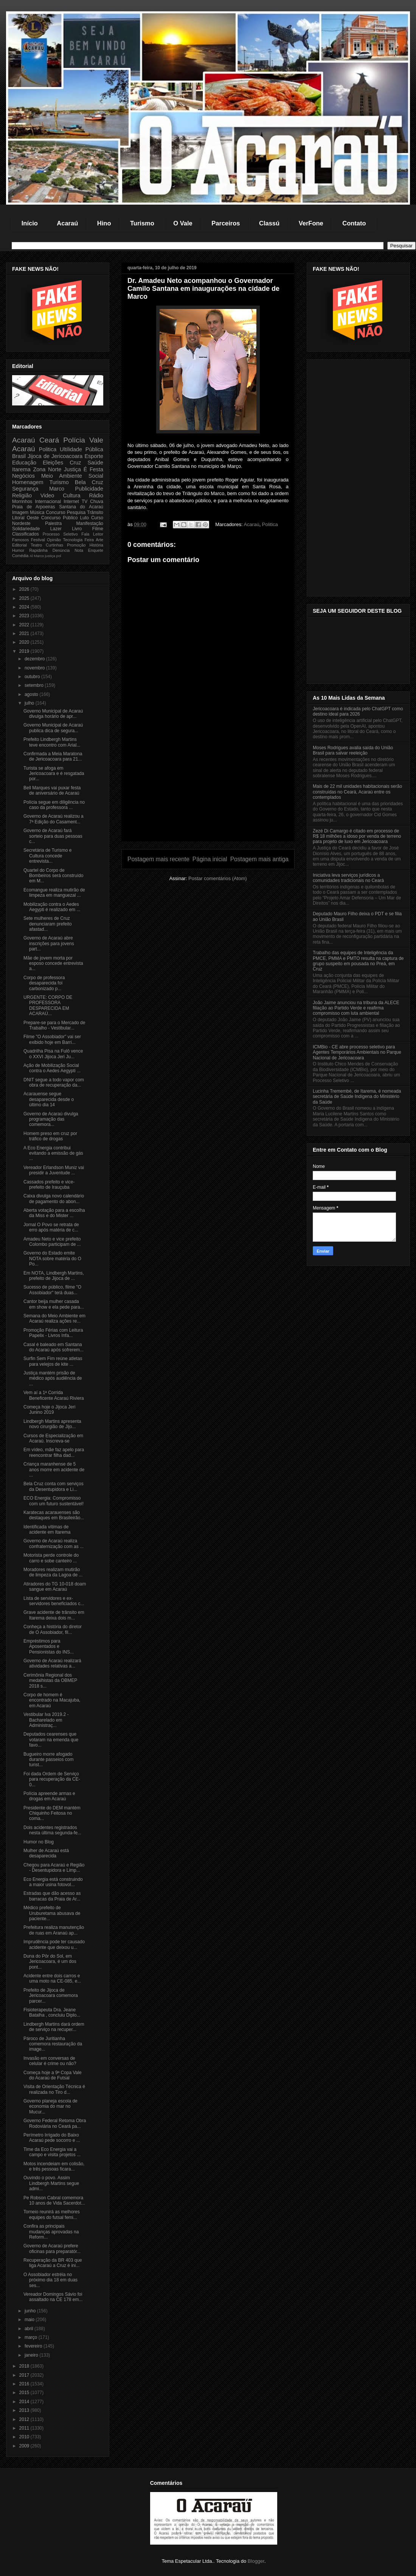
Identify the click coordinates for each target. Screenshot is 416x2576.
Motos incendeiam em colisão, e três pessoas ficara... (53, 2166)
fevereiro (34, 2346)
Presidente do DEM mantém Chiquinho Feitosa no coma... (52, 1813)
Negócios (23, 476)
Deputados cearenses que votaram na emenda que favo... (50, 1739)
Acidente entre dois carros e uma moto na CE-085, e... (52, 1978)
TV (84, 501)
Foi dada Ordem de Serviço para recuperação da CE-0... (51, 1779)
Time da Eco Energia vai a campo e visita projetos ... (52, 2152)
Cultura (71, 495)
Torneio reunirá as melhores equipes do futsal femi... (51, 2214)
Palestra (53, 523)
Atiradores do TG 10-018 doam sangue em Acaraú (54, 1586)
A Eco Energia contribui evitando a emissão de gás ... (53, 1153)
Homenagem (27, 482)
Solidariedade (26, 528)
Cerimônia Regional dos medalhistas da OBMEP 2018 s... (50, 1680)
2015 (25, 2392)
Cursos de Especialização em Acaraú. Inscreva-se (53, 1438)
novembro (35, 668)
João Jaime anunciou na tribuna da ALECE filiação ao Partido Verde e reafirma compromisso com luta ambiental (356, 1008)
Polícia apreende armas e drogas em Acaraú (49, 1796)
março (32, 2337)
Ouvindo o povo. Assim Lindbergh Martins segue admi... (51, 2183)
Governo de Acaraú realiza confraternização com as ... (53, 1543)
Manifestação (89, 523)
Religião (22, 495)
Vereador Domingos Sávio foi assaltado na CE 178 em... (52, 2297)
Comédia (20, 555)
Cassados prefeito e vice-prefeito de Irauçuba (49, 1184)
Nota (79, 550)
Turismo (142, 223)
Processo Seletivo (60, 534)
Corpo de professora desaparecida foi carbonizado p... (44, 983)
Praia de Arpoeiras (33, 506)
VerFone (311, 223)
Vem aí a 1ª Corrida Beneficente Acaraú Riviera (53, 1395)
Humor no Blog (38, 1842)
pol (58, 556)
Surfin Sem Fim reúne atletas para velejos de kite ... (52, 1361)
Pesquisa (76, 512)
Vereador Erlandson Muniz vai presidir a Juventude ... (53, 1170)
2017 (25, 2375)
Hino (104, 223)
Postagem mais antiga (259, 859)
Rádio (96, 495)
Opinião (54, 539)
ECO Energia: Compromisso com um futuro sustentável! (53, 1500)
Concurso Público (59, 517)
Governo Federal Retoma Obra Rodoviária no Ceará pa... (54, 2123)
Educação (24, 463)
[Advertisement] (208, 788)
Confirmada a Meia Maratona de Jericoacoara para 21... (52, 756)
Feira (89, 539)
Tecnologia (73, 539)
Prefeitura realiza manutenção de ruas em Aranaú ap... (53, 1930)
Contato (354, 223)
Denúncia (61, 550)
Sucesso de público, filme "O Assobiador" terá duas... (52, 1289)
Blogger (256, 2561)
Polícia (74, 440)
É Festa (93, 469)
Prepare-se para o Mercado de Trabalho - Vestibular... (54, 1025)
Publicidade (89, 489)
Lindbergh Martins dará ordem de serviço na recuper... (53, 2027)
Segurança (25, 489)
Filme (97, 528)
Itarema (21, 469)
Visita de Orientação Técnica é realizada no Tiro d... (54, 2089)
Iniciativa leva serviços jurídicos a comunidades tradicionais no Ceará (348, 878)
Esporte (93, 456)
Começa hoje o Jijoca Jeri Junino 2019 (49, 1409)
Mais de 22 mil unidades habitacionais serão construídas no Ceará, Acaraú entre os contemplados (357, 792)
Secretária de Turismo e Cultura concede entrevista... (47, 856)
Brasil (19, 456)
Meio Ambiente (61, 476)
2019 (25, 651)
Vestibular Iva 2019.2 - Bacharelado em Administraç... (45, 1720)
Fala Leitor (92, 534)
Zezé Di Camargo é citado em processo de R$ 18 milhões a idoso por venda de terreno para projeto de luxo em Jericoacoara (357, 836)
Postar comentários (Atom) (217, 878)
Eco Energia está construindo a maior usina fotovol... (53, 1882)
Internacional (48, 501)
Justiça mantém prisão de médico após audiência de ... (52, 1378)
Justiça (72, 469)
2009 (25, 2446)
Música (37, 512)
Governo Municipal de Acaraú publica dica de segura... (53, 727)
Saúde (95, 463)
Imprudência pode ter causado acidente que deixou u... (54, 1944)
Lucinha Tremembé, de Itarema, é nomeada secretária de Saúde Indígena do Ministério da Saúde (357, 1096)
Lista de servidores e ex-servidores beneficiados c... (53, 1601)
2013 (25, 2410)
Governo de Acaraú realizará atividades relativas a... (52, 1663)
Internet (71, 501)
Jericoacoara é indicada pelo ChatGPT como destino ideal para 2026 (358, 711)
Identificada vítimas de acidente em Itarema (46, 1529)
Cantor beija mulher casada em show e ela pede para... (53, 1304)
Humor (18, 550)
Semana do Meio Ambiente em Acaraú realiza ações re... (54, 1318)
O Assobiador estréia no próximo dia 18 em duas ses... (50, 2280)
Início (30, 223)
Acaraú (67, 223)
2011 (25, 2428)
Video (47, 495)
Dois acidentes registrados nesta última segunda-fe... (52, 1830)
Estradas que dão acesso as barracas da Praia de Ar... (52, 1896)
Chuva (96, 501)
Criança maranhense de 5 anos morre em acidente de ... (53, 1469)
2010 (25, 2436)
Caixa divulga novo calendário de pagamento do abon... (53, 1198)
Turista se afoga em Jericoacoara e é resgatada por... (53, 774)
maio (30, 2319)
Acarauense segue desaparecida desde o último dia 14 (48, 1099)
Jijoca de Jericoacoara (55, 456)
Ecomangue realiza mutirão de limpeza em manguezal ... (54, 892)
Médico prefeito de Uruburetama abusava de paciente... (51, 1913)
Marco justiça (44, 556)
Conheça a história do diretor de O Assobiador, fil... (52, 1629)
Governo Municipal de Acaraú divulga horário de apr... (53, 713)
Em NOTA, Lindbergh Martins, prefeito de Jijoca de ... (53, 1275)
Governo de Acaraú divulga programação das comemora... (50, 1119)
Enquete (95, 550)
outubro (33, 676)
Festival (38, 539)
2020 (25, 642)
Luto (84, 517)
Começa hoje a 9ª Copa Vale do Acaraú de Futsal (52, 2075)
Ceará (49, 440)
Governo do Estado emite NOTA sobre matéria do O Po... (52, 1258)
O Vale (182, 223)
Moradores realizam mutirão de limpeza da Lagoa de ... (52, 1572)
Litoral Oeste (25, 517)
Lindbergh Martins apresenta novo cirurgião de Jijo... (52, 1424)
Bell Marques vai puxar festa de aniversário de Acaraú (52, 790)
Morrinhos (22, 501)
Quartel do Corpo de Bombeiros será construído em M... (53, 876)
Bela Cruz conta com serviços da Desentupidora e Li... (53, 1486)
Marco (56, 489)
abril (29, 2328)
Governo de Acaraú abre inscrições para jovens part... (48, 943)
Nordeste (21, 523)
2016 (25, 2384)
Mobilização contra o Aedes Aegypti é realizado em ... (51, 907)
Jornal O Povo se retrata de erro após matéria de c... (51, 1227)
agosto (32, 694)
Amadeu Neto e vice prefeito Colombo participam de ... (52, 1241)
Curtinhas (54, 545)
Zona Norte (47, 469)
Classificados (25, 534)
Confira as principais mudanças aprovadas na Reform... (51, 2232)
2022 (25, 624)
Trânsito (95, 512)
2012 (25, 2419)
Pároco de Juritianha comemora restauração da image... (52, 2044)
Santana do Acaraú (81, 506)
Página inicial (209, 859)
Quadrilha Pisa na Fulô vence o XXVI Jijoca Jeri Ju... (53, 1053)
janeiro (32, 2355)
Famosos (20, 539)
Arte (99, 539)
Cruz (75, 463)
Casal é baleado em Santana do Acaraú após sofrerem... (53, 1347)
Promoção (76, 545)
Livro (77, 528)
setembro (35, 685)
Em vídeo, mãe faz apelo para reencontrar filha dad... (53, 1452)
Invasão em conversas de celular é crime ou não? (49, 2061)
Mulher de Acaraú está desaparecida (46, 1853)
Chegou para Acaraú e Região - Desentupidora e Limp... (53, 1867)
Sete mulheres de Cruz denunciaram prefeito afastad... (47, 924)
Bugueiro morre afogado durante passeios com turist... (48, 1759)
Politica (270, 524)
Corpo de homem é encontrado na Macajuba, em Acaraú (51, 1700)
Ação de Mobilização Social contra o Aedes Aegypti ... (52, 1068)
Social (95, 476)
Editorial (19, 545)
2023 (25, 615)
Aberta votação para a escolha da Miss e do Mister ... (54, 1213)
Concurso (55, 512)
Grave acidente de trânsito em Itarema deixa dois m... (53, 1615)
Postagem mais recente (158, 859)
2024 (25, 607)
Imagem (20, 512)
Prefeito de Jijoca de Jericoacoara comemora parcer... (50, 1996)
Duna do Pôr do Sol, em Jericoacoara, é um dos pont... (49, 1961)
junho (31, 2311)
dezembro (35, 658)
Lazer (56, 528)
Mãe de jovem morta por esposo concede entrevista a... (53, 963)
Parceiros (225, 223)
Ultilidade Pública (81, 449)
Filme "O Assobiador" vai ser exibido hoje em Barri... (52, 1039)
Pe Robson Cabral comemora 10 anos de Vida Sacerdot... (54, 2200)
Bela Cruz (89, 482)
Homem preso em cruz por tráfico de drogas (50, 1136)
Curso (97, 517)
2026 (25, 589)
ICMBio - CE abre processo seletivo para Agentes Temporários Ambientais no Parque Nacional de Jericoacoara (357, 1052)
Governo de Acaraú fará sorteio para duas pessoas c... (52, 836)
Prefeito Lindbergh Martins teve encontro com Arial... (51, 742)
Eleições (53, 463)
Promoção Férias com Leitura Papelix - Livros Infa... (53, 1333)
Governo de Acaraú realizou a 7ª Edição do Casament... (53, 819)
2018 (25, 2366)
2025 (25, 598)
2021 (25, 633)
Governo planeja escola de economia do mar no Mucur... (50, 2106)
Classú (269, 223)
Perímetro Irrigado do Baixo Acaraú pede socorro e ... (51, 2137)
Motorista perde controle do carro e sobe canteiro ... (51, 1558)
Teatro (36, 545)
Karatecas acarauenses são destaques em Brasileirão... (53, 1515)
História (96, 545)
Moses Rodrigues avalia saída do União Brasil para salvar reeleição (353, 750)
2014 (25, 2401)
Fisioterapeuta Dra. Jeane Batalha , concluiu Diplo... (51, 2012)
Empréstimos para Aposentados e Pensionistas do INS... (48, 1646)
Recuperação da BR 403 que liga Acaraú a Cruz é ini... (52, 2263)
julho (30, 703)
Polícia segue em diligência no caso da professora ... (54, 805)
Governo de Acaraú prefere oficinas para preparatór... (52, 2248)
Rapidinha (38, 550)
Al (31, 556)
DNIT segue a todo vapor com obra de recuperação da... (53, 1082)
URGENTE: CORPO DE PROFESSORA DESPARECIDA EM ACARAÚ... (47, 1005)
